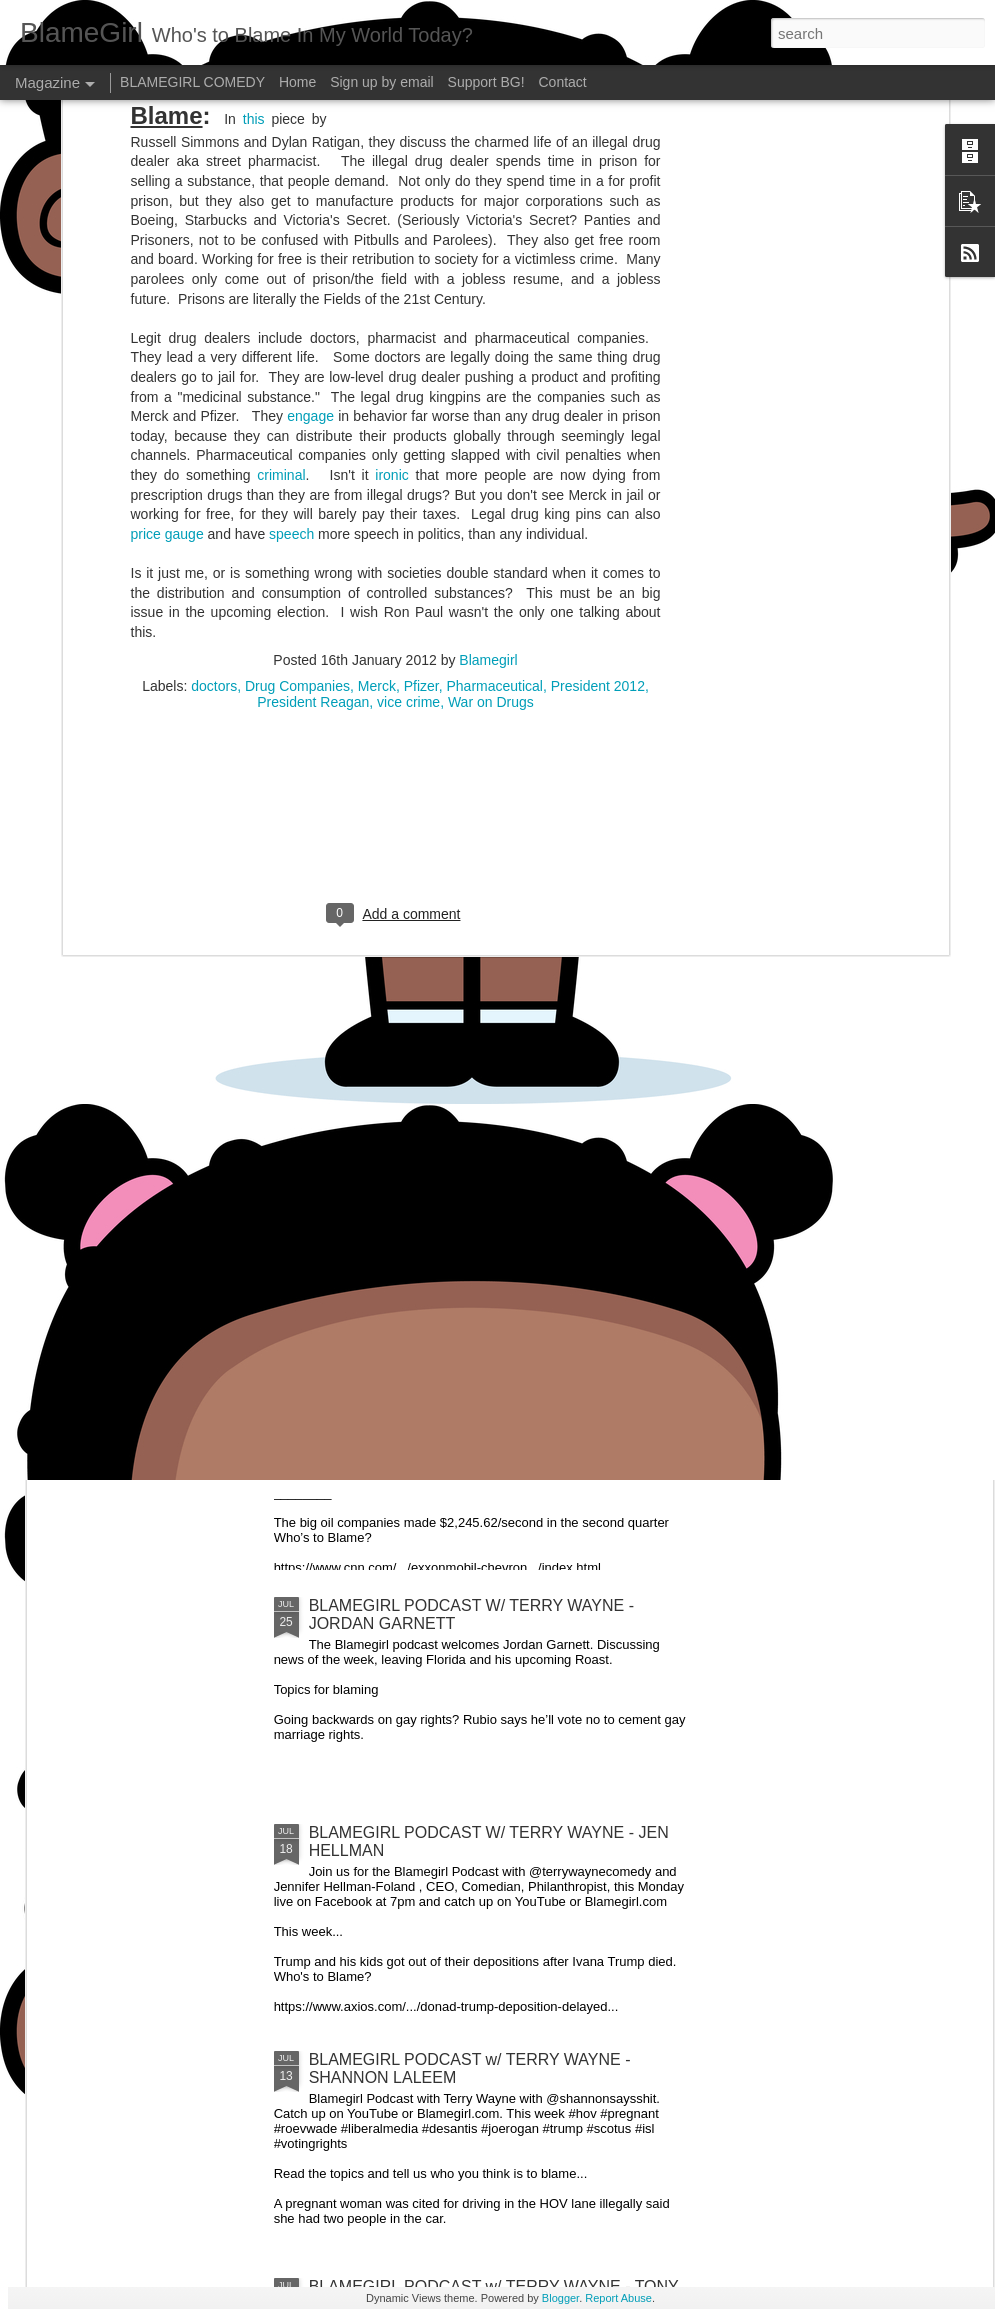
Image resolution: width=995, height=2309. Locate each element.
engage (310, 191)
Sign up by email (382, 82)
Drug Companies (297, 461)
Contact (563, 82)
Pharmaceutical (494, 461)
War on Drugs (491, 477)
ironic (391, 249)
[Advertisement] (395, 606)
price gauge (167, 308)
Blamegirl (488, 435)
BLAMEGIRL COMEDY (192, 82)
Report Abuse (618, 2298)
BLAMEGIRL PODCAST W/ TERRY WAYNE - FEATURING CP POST (165, 1009)
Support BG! (486, 82)
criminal (281, 249)
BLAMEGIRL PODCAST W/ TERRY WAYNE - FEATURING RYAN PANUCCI (638, 1009)
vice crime (408, 477)
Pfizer (421, 461)
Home (297, 82)
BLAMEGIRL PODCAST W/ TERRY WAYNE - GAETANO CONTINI (400, 1009)
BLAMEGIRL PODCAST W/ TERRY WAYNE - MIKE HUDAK (872, 1009)
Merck (377, 461)
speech (291, 308)
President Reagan (313, 477)
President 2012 (598, 461)
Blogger (560, 2298)
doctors (214, 461)
